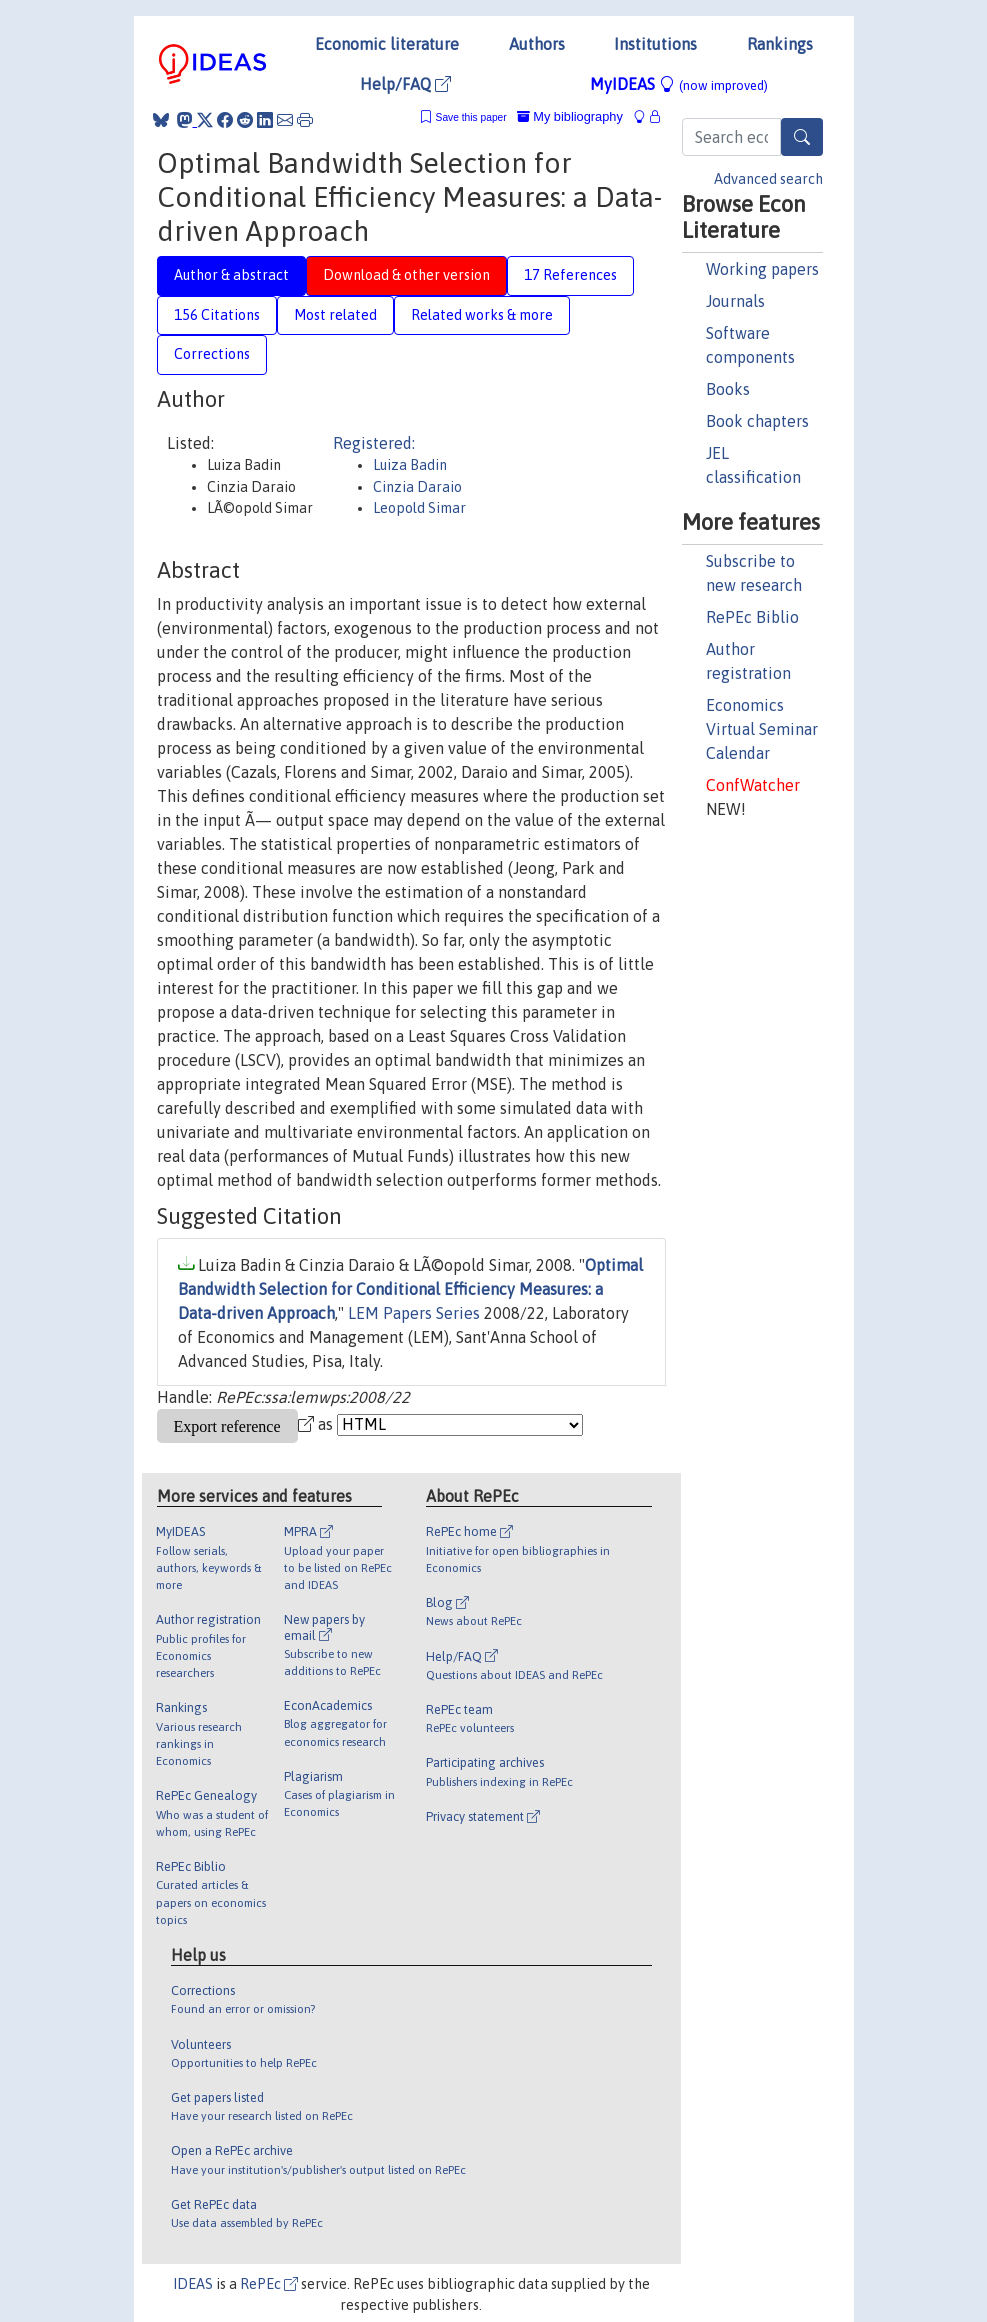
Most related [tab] (335, 315)
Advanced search (768, 179)
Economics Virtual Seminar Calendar (762, 729)
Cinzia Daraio (417, 487)
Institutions (655, 44)
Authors (537, 44)
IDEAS (193, 2284)
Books (728, 389)
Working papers (762, 269)
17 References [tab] (570, 275)
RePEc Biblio (752, 617)
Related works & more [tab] (482, 315)
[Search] (802, 137)
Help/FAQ (405, 84)
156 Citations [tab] (217, 315)
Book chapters (757, 421)
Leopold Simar (419, 508)
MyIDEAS (679, 84)
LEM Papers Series (414, 1313)
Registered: (374, 443)
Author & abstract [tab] (231, 275)
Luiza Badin (410, 465)
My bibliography (570, 116)
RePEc (269, 2284)
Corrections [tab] (212, 354)
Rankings (780, 44)
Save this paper (471, 117)
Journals (735, 301)
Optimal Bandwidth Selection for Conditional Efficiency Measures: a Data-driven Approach (410, 1289)
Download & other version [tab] (406, 275)
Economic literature (387, 44)
